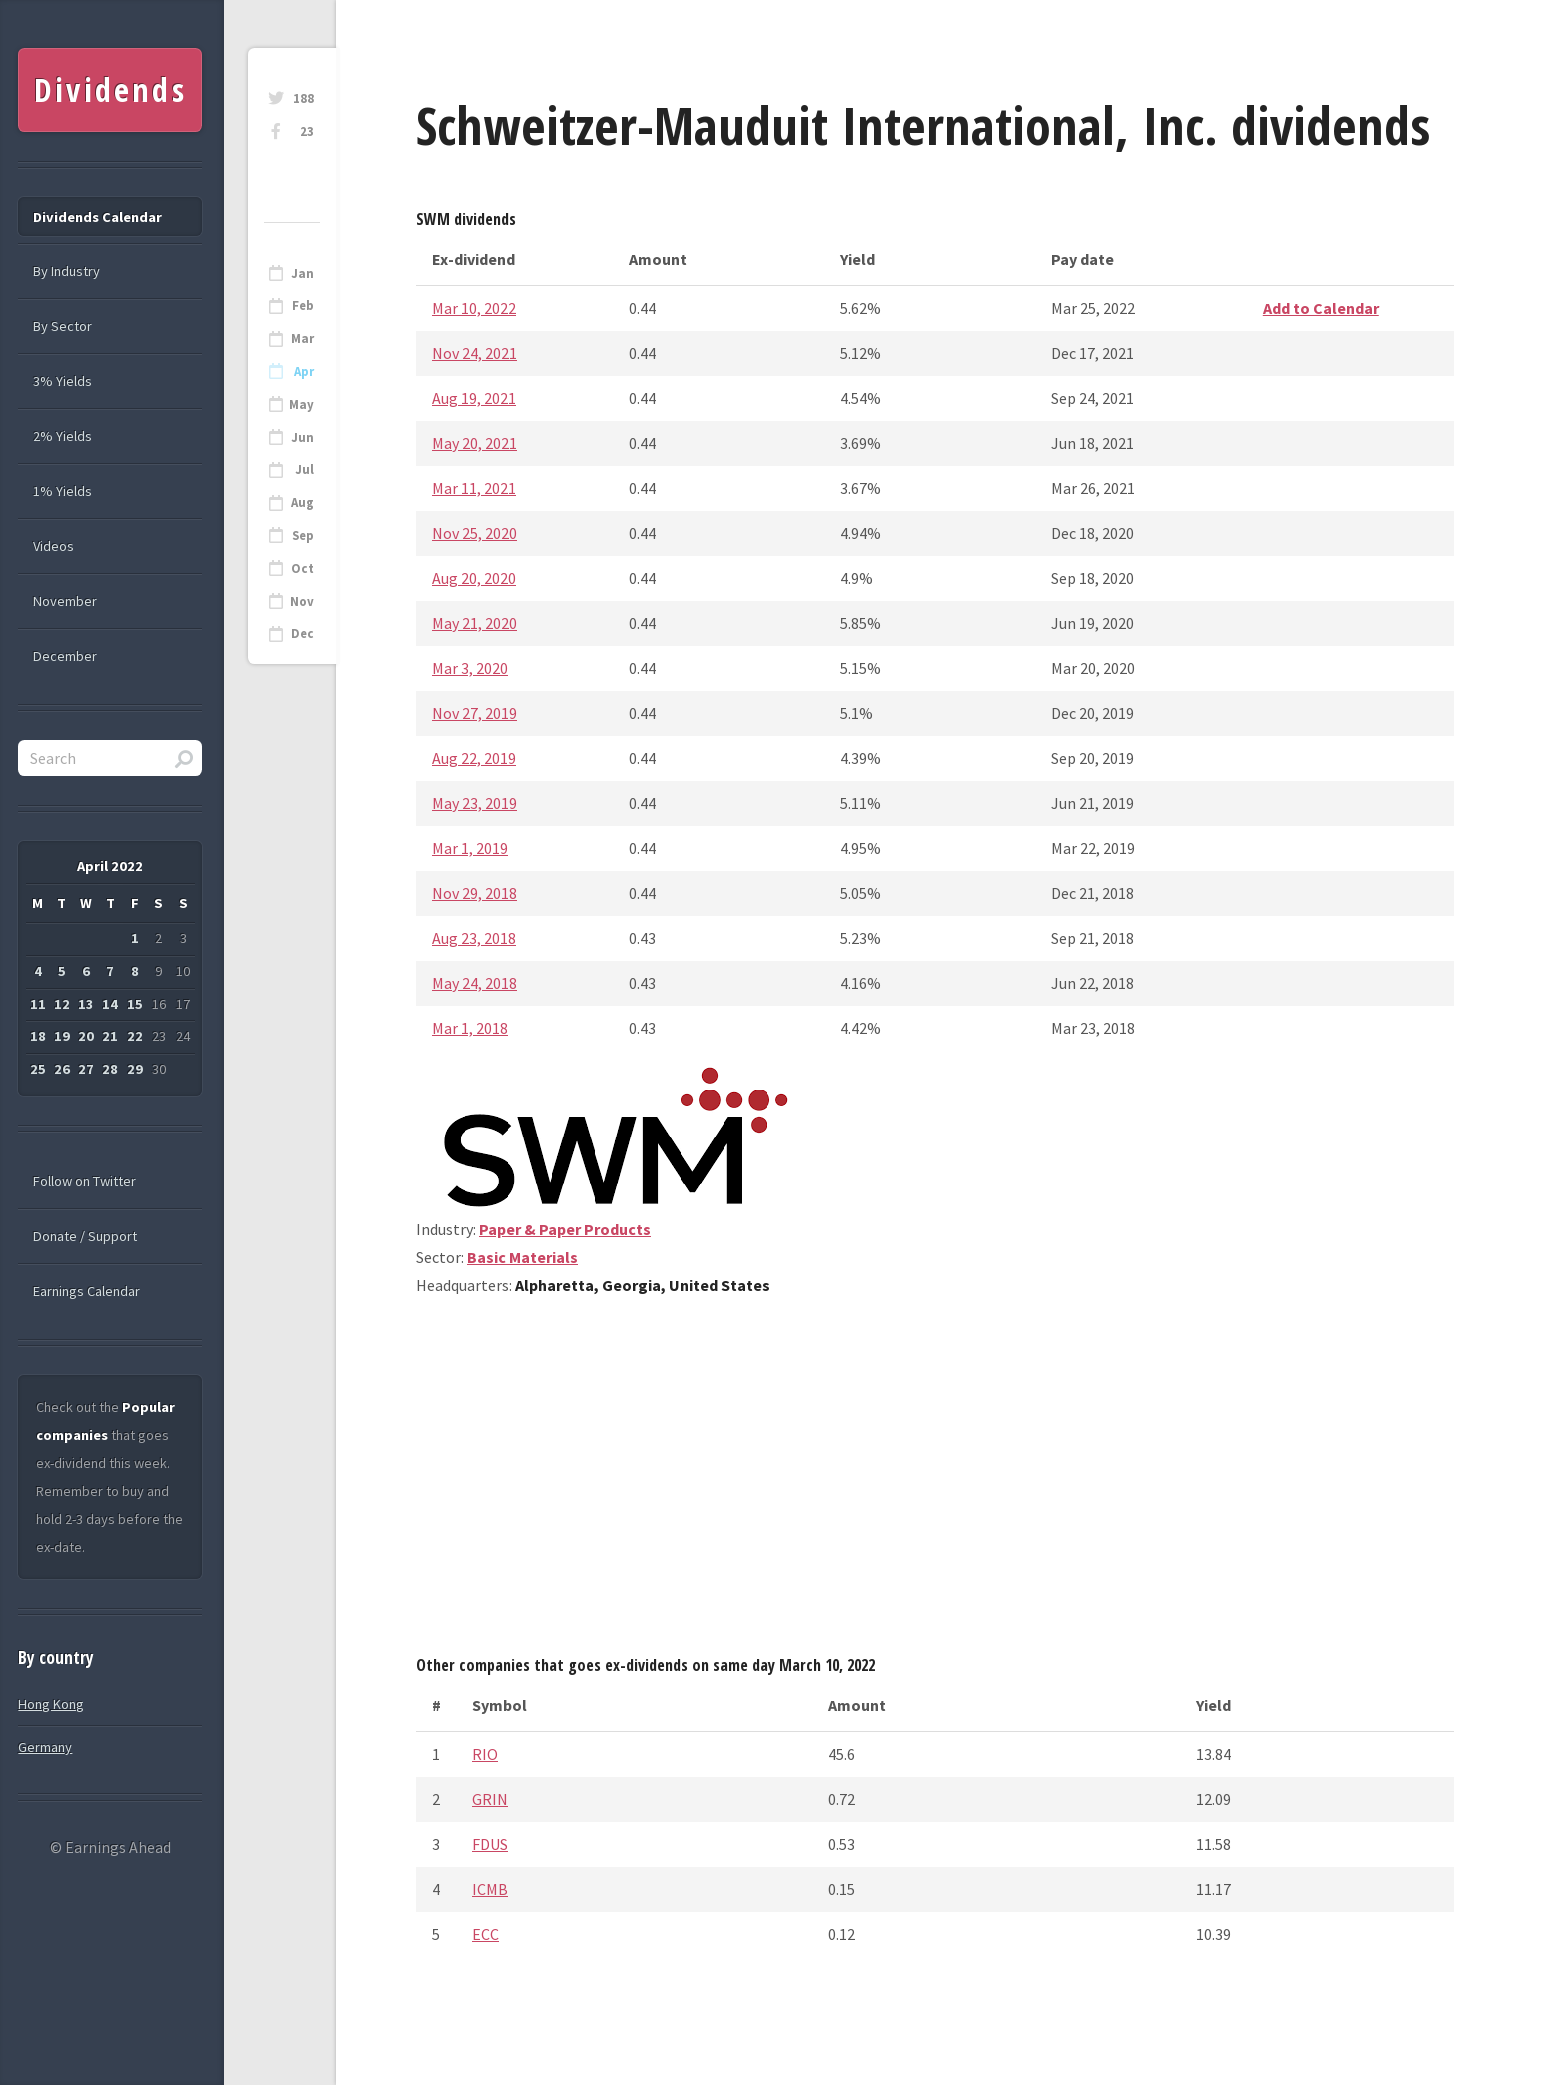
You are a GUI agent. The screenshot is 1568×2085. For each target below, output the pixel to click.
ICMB (490, 1889)
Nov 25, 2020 (474, 533)
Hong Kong (51, 1704)
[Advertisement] (935, 1483)
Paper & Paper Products (565, 1229)
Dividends (110, 89)
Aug (302, 502)
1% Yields (62, 491)
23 (307, 131)
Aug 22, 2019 (474, 758)
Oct (302, 568)
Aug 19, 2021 (474, 398)
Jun (302, 437)
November (65, 601)
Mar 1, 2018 (470, 1028)
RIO (485, 1754)
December (65, 656)
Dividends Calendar (97, 217)
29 (135, 1069)
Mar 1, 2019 (470, 848)
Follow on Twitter (84, 1181)
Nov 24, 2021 (474, 353)
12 (62, 1004)
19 (62, 1036)
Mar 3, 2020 (470, 668)
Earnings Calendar (86, 1291)
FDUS (490, 1844)
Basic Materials (522, 1257)
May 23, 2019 (474, 803)
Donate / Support (85, 1236)
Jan (302, 273)
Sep (303, 535)
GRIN (490, 1799)
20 (86, 1036)
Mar (302, 338)
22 (135, 1036)
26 (62, 1069)
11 (38, 1004)
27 (86, 1069)
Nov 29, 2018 (474, 893)
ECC (485, 1934)
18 (38, 1036)
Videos (53, 546)
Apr (304, 371)
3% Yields (62, 381)
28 (110, 1069)
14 (110, 1004)
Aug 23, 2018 (474, 938)
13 (86, 1004)
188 (303, 98)
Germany (45, 1747)
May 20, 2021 (474, 443)
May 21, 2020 (474, 623)
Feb (303, 305)
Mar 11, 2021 (474, 488)
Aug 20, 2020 (474, 578)
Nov (302, 601)
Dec (302, 633)
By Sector (62, 326)
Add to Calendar (1321, 308)
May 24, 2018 (474, 983)
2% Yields (62, 436)
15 (135, 1004)
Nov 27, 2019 (474, 713)
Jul (304, 469)
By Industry (66, 271)
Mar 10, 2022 (474, 308)
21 (110, 1036)
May (301, 404)
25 (38, 1069)
